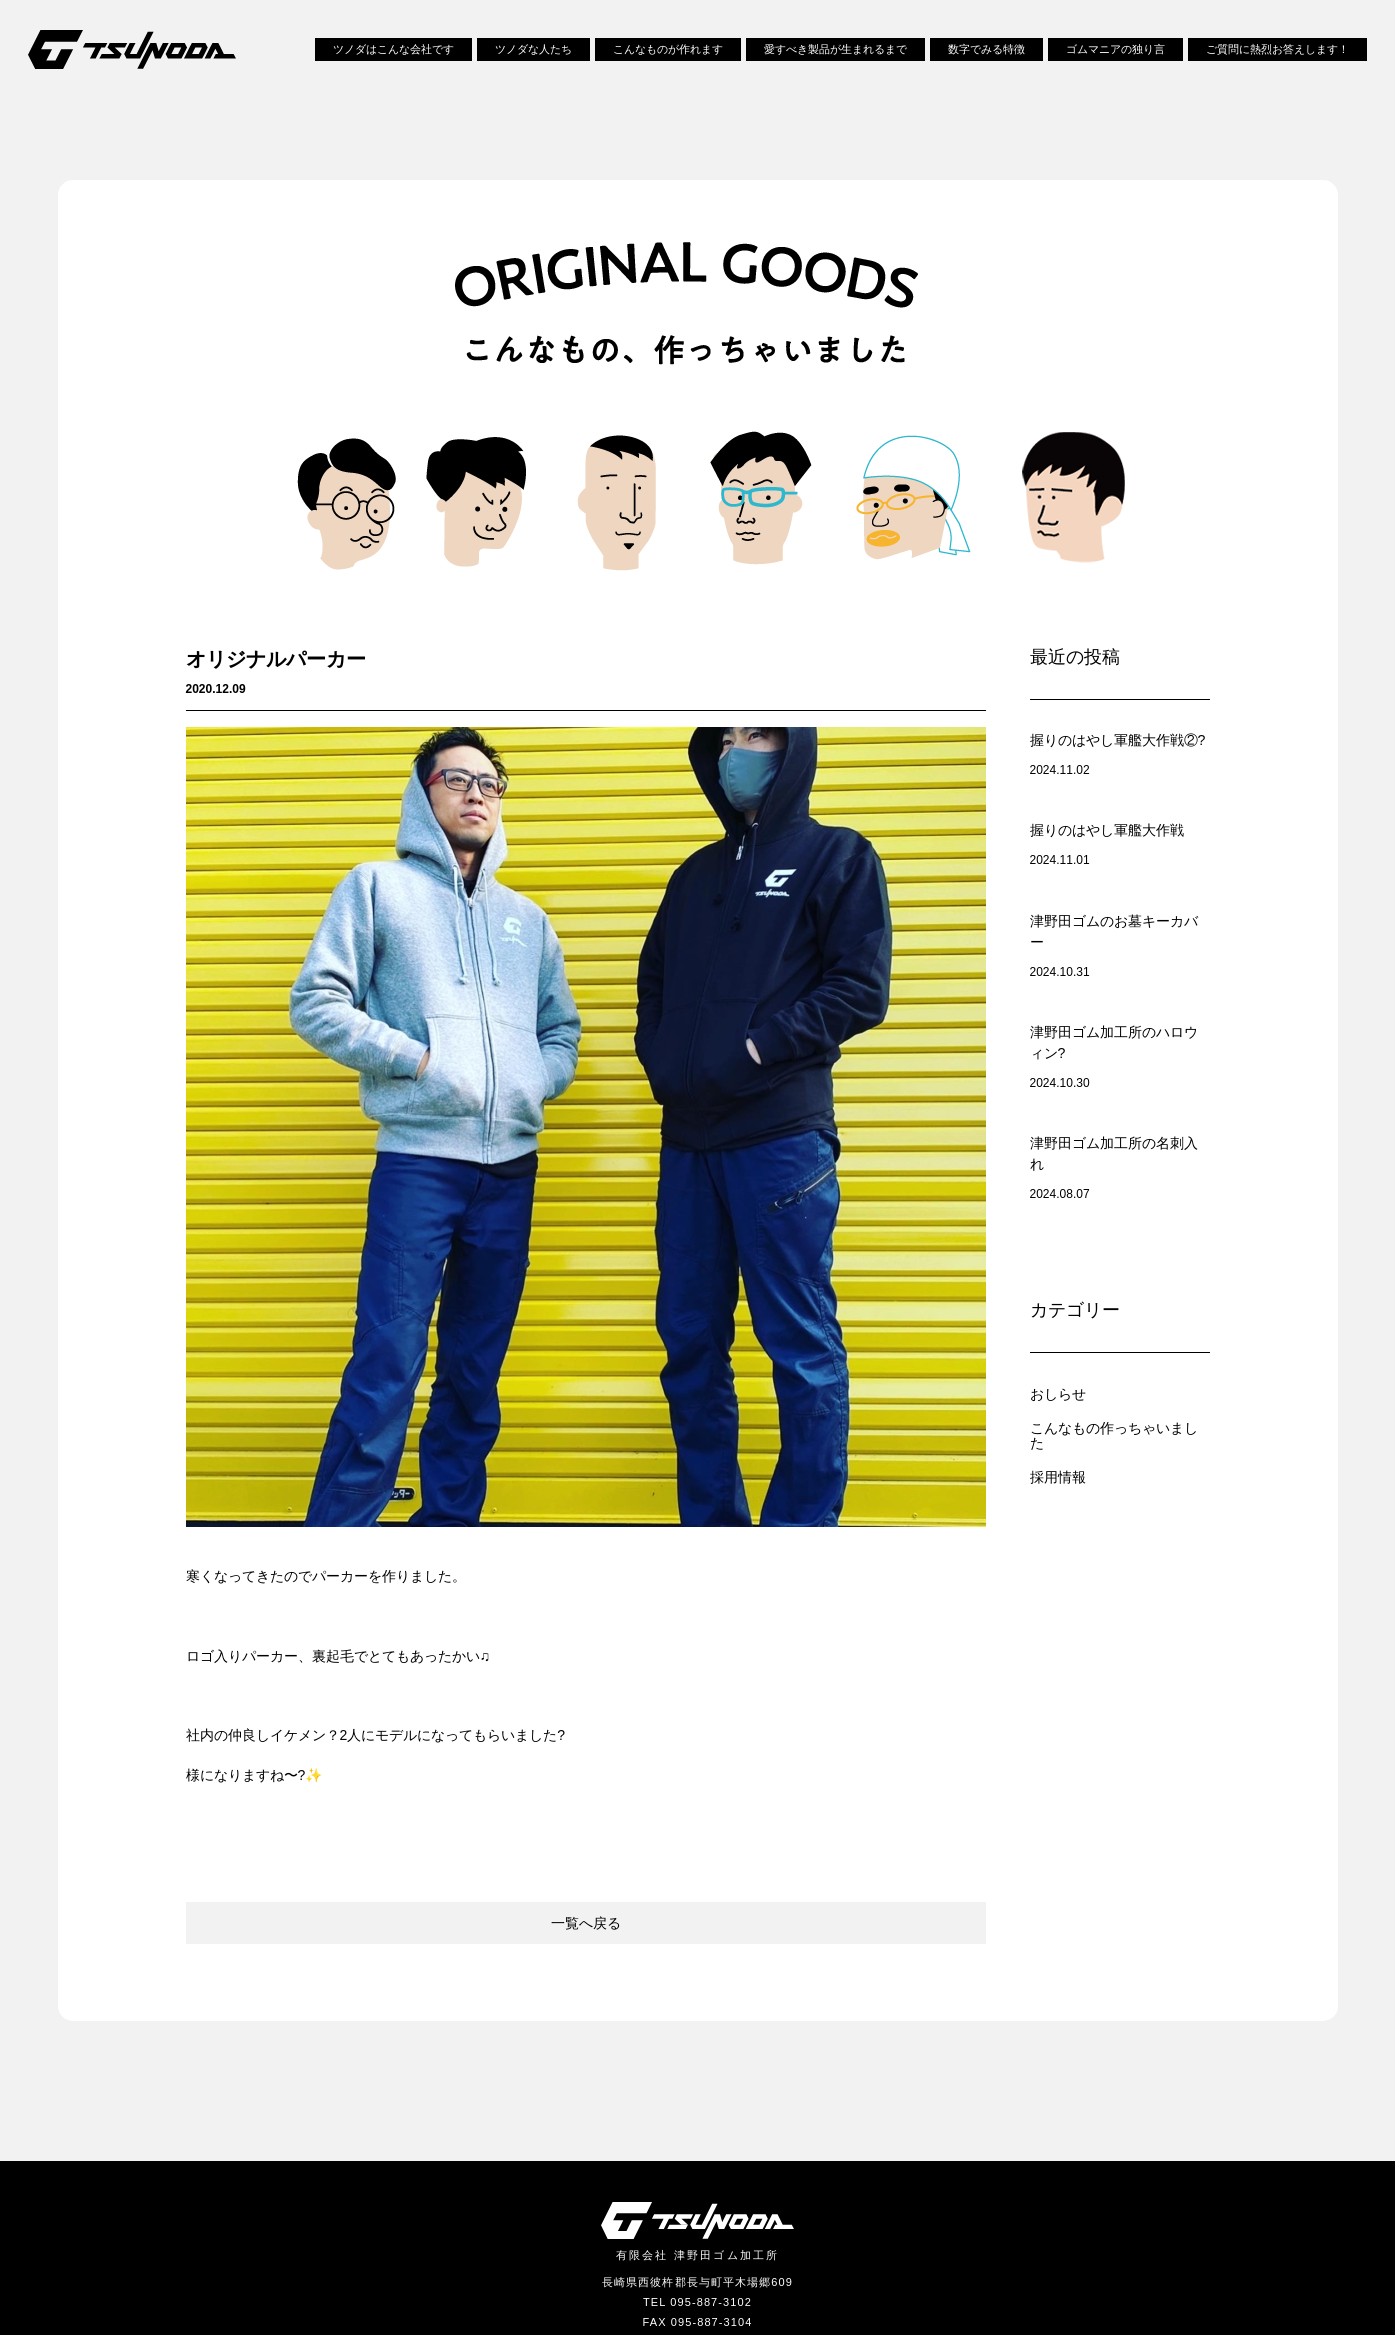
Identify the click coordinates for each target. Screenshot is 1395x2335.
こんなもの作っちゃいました (1120, 1231)
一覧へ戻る (586, 1709)
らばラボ (870, 2174)
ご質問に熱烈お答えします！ (1277, 58)
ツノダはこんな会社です (393, 58)
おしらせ (1060, 1189)
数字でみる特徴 (986, 58)
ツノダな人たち (533, 58)
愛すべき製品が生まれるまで (835, 58)
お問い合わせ (525, 2174)
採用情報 (1060, 1272)
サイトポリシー (755, 2174)
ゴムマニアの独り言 (1115, 58)
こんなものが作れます (668, 58)
